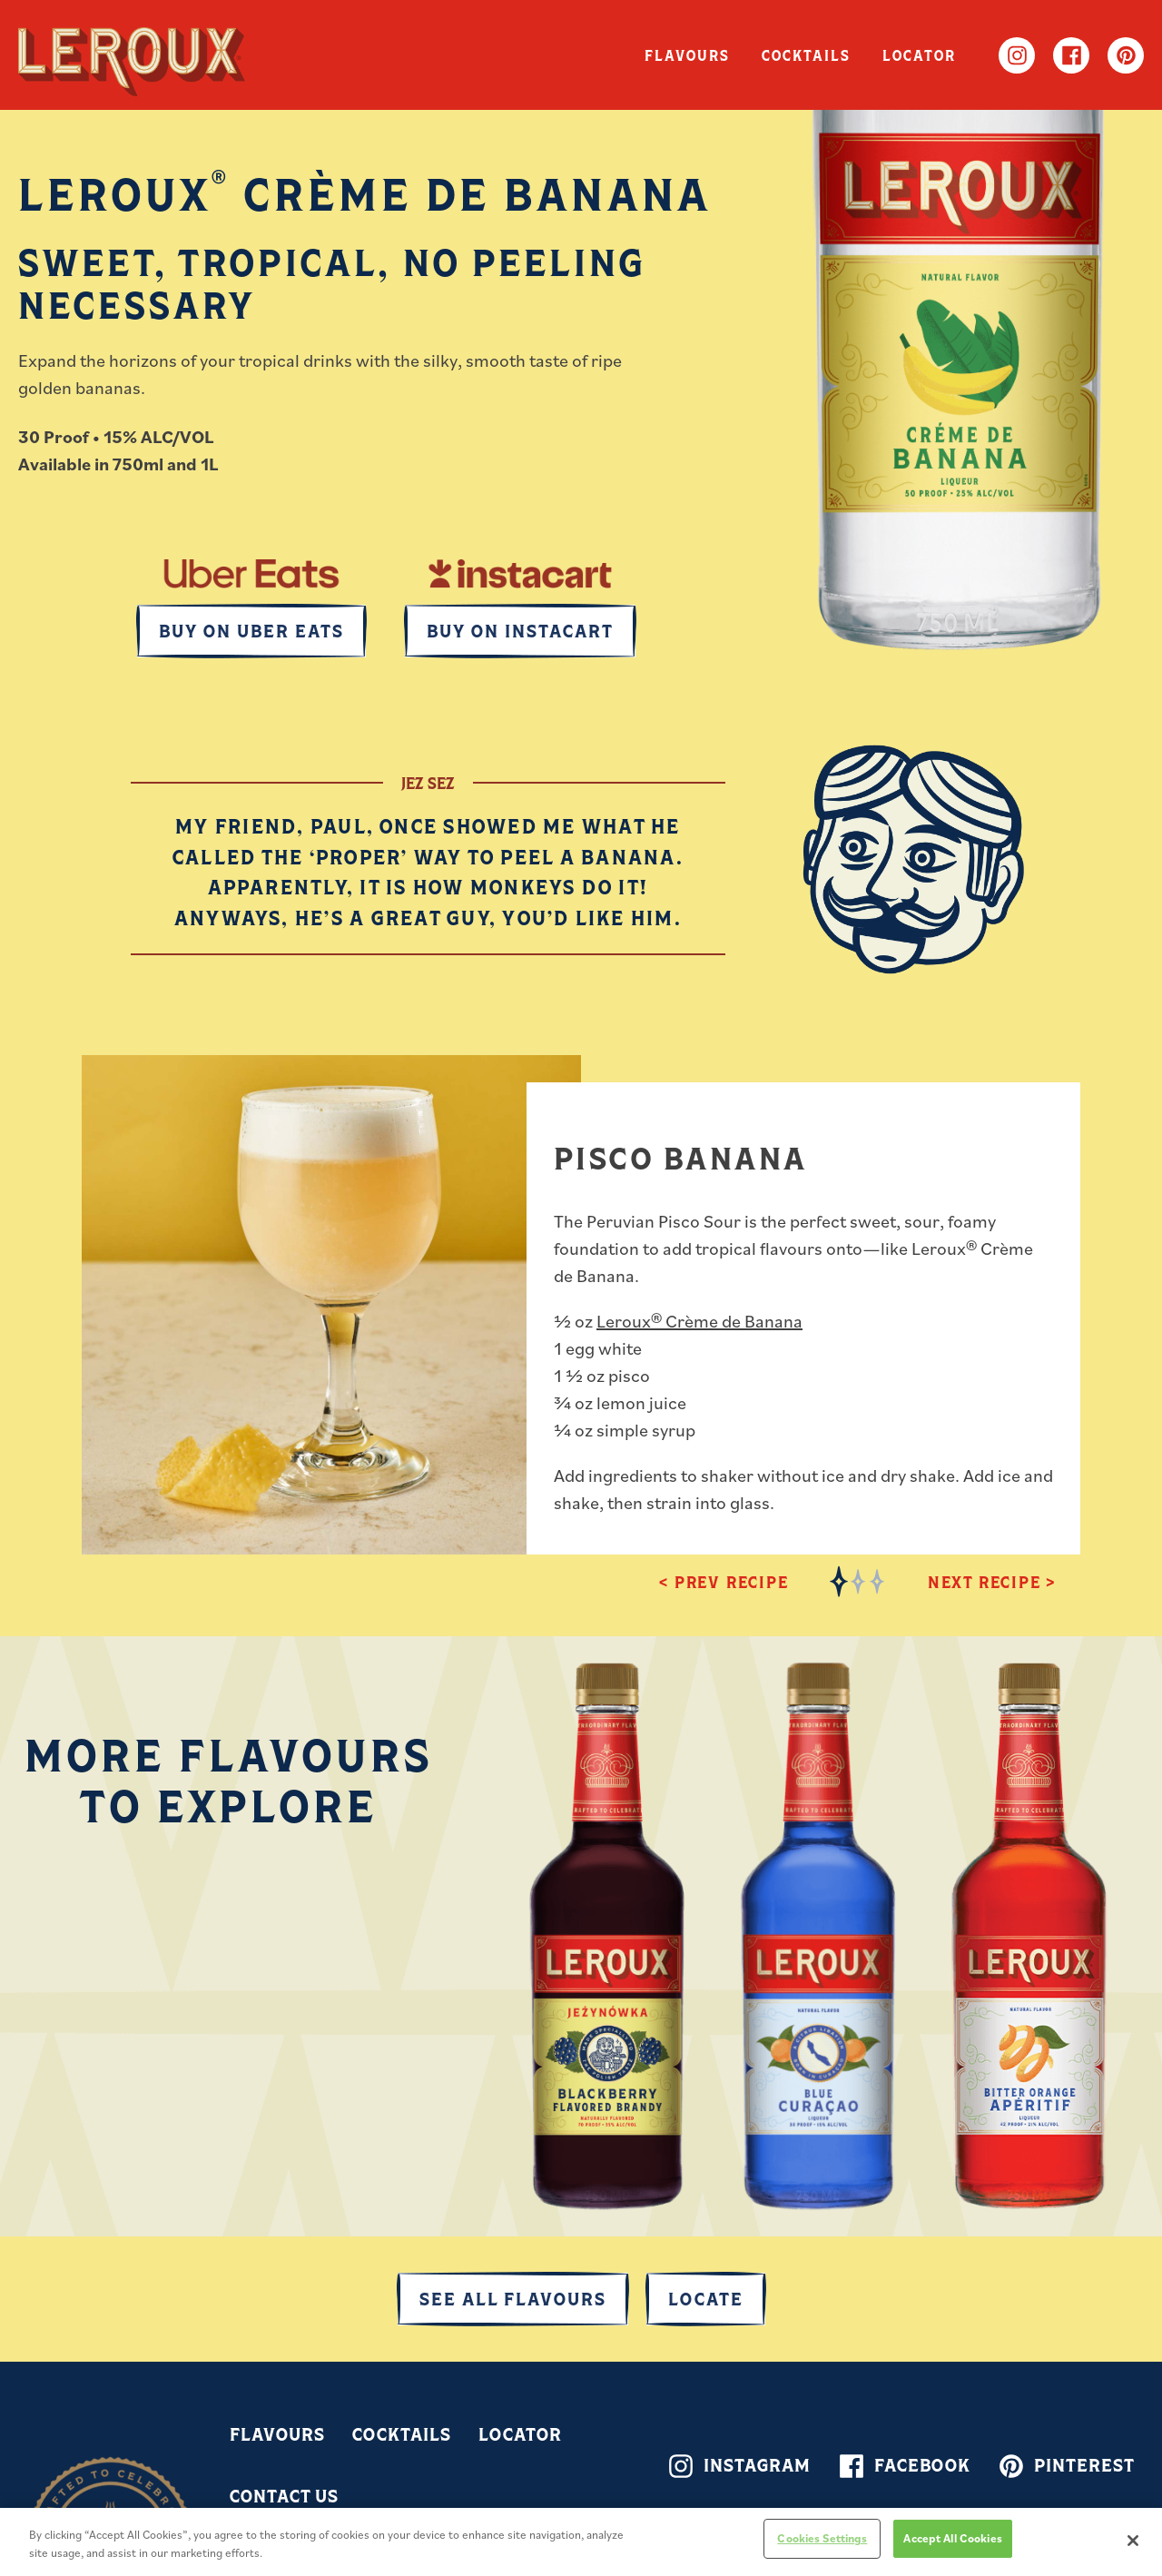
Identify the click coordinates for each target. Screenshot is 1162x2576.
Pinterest (1126, 55)
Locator (911, 55)
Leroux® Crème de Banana (699, 1321)
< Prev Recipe (723, 1582)
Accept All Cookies (952, 2538)
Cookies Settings (822, 2538)
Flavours (644, 55)
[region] (581, 2542)
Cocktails (780, 55)
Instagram (1017, 55)
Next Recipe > (992, 1582)
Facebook (1071, 55)
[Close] (1133, 2541)
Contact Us (284, 2495)
